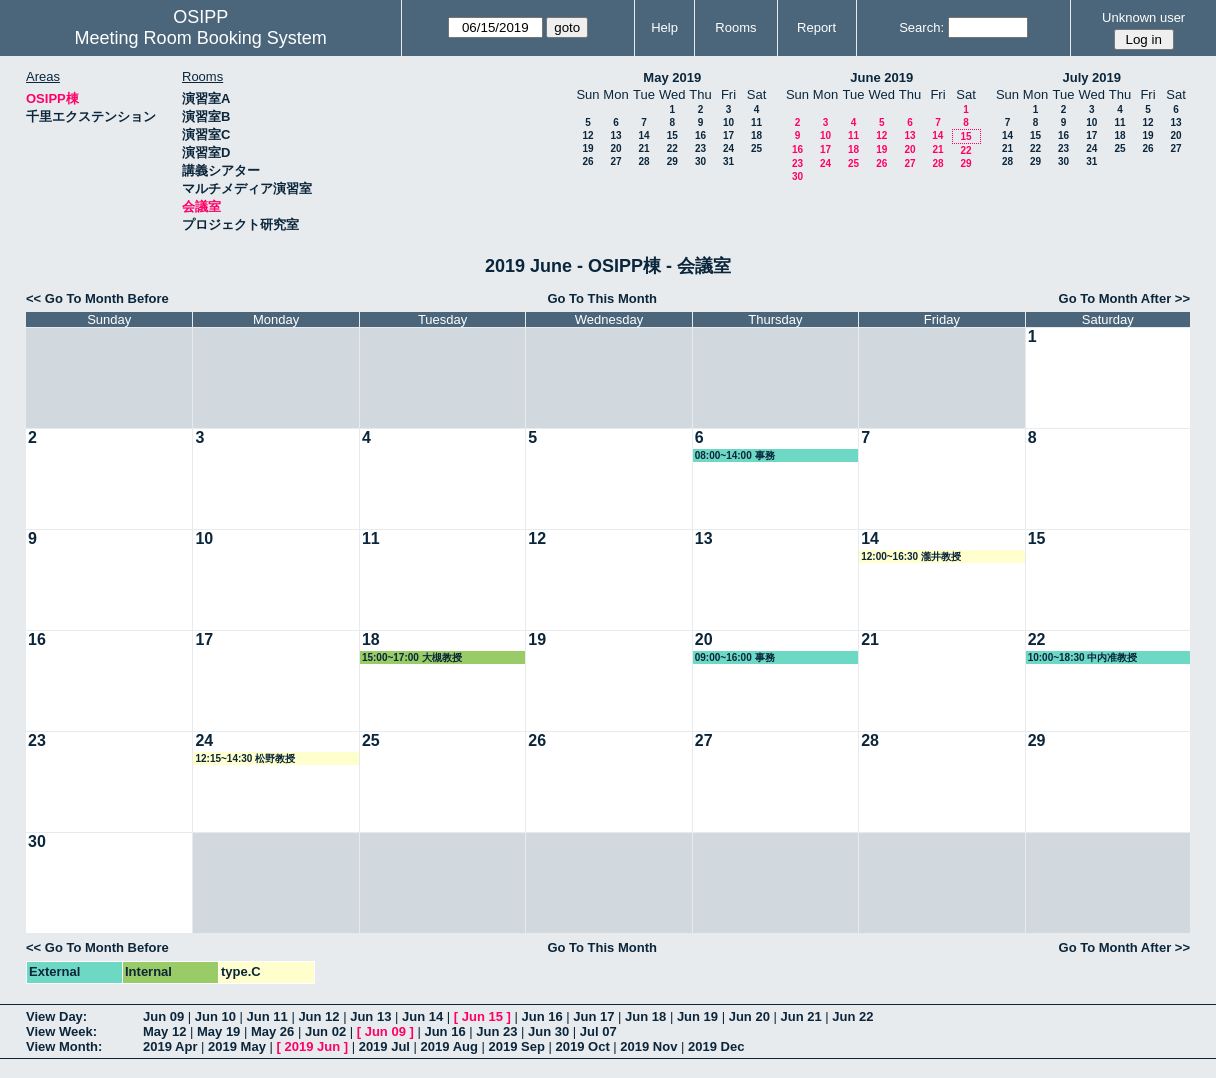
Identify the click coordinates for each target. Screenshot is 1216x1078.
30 (700, 161)
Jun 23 (496, 1031)
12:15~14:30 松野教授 (245, 758)
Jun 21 (800, 1016)
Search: (921, 27)
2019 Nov (648, 1046)
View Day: (56, 1016)
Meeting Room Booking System (201, 38)
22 (672, 148)
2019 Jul (384, 1046)
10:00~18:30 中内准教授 (1083, 657)
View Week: (61, 1031)
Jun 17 (593, 1016)
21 (643, 148)
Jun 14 (422, 1016)
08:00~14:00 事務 (735, 455)
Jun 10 (215, 1016)
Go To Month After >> (1124, 298)
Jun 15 (482, 1016)
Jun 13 (370, 1016)
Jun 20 (749, 1016)
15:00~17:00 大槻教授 (412, 657)
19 (587, 148)
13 (615, 135)
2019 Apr (170, 1046)
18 (756, 135)
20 (615, 148)
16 (700, 135)
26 (587, 161)
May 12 (164, 1031)
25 (756, 148)
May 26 (272, 1031)
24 (728, 148)
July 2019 (1091, 77)
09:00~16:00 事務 (735, 657)
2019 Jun (312, 1046)
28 (643, 161)
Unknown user (1143, 17)
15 (672, 135)
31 (728, 161)
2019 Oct (583, 1046)
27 (615, 161)
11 (756, 122)
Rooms (735, 27)
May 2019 (672, 77)
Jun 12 (318, 1016)
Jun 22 (852, 1016)
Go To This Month (602, 298)
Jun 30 (548, 1031)
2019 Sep (517, 1046)
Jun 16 (541, 1016)
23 (700, 148)
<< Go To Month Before (97, 298)
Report (816, 27)
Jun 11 (267, 1016)
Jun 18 (645, 1016)
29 (672, 161)
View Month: (64, 1046)
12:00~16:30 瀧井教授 (911, 556)
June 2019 (881, 77)
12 (587, 135)
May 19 (218, 1031)
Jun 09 (163, 1016)
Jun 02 (325, 1031)
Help (664, 27)
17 (728, 135)
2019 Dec (716, 1046)
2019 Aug (449, 1046)
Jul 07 (598, 1031)
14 (643, 135)
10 (728, 122)
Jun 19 (697, 1016)
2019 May (237, 1046)
